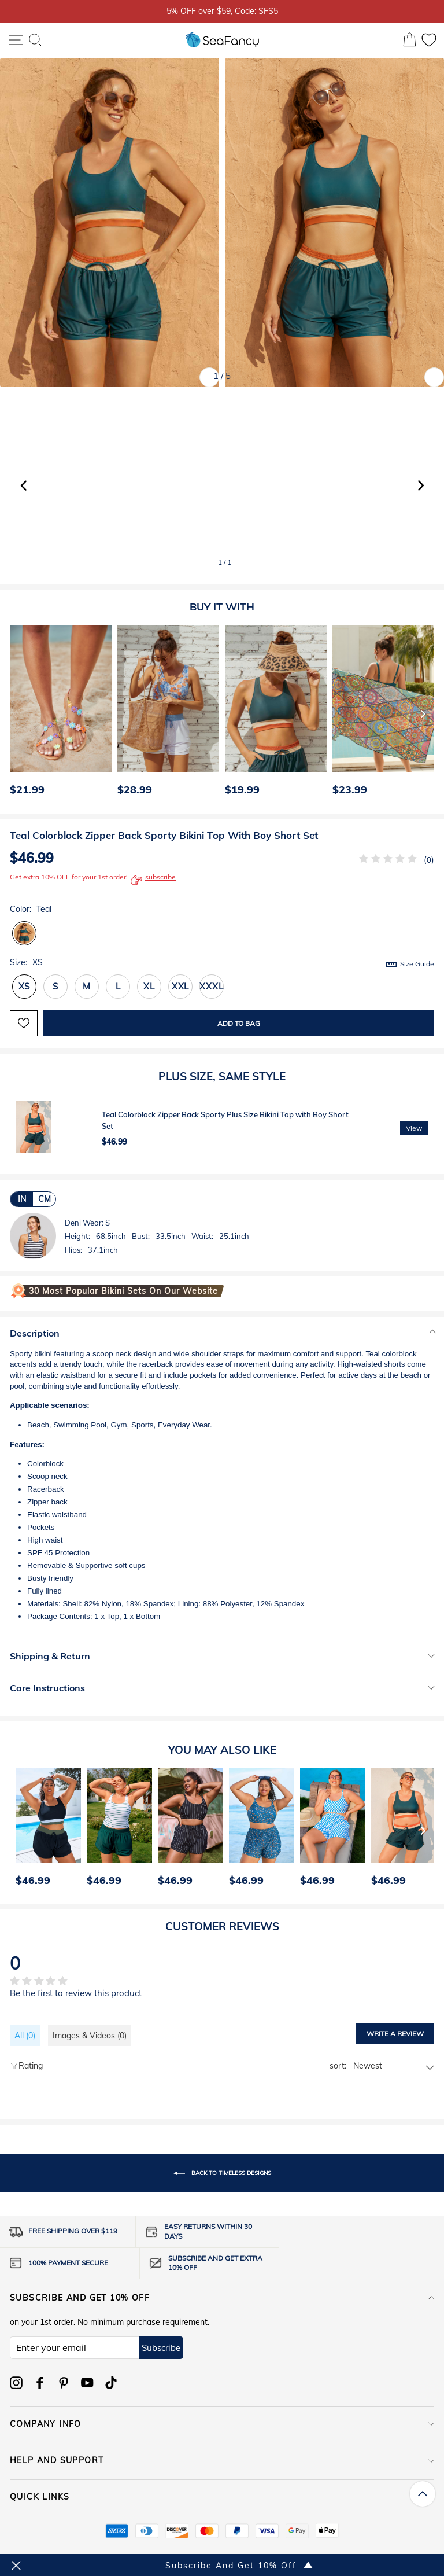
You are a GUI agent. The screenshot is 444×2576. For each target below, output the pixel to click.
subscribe (153, 880)
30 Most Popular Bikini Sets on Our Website (123, 1291)
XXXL (211, 986)
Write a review (395, 2033)
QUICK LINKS (222, 2497)
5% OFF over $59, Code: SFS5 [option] (222, 11)
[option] (58, 713)
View (414, 1128)
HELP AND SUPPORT (222, 2460)
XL (149, 986)
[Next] (423, 713)
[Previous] (15, 713)
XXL (180, 986)
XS (24, 986)
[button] (420, 485)
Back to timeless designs (222, 2173)
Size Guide (417, 963)
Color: (30, 909)
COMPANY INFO (222, 2424)
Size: (222, 963)
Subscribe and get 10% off (222, 2297)
